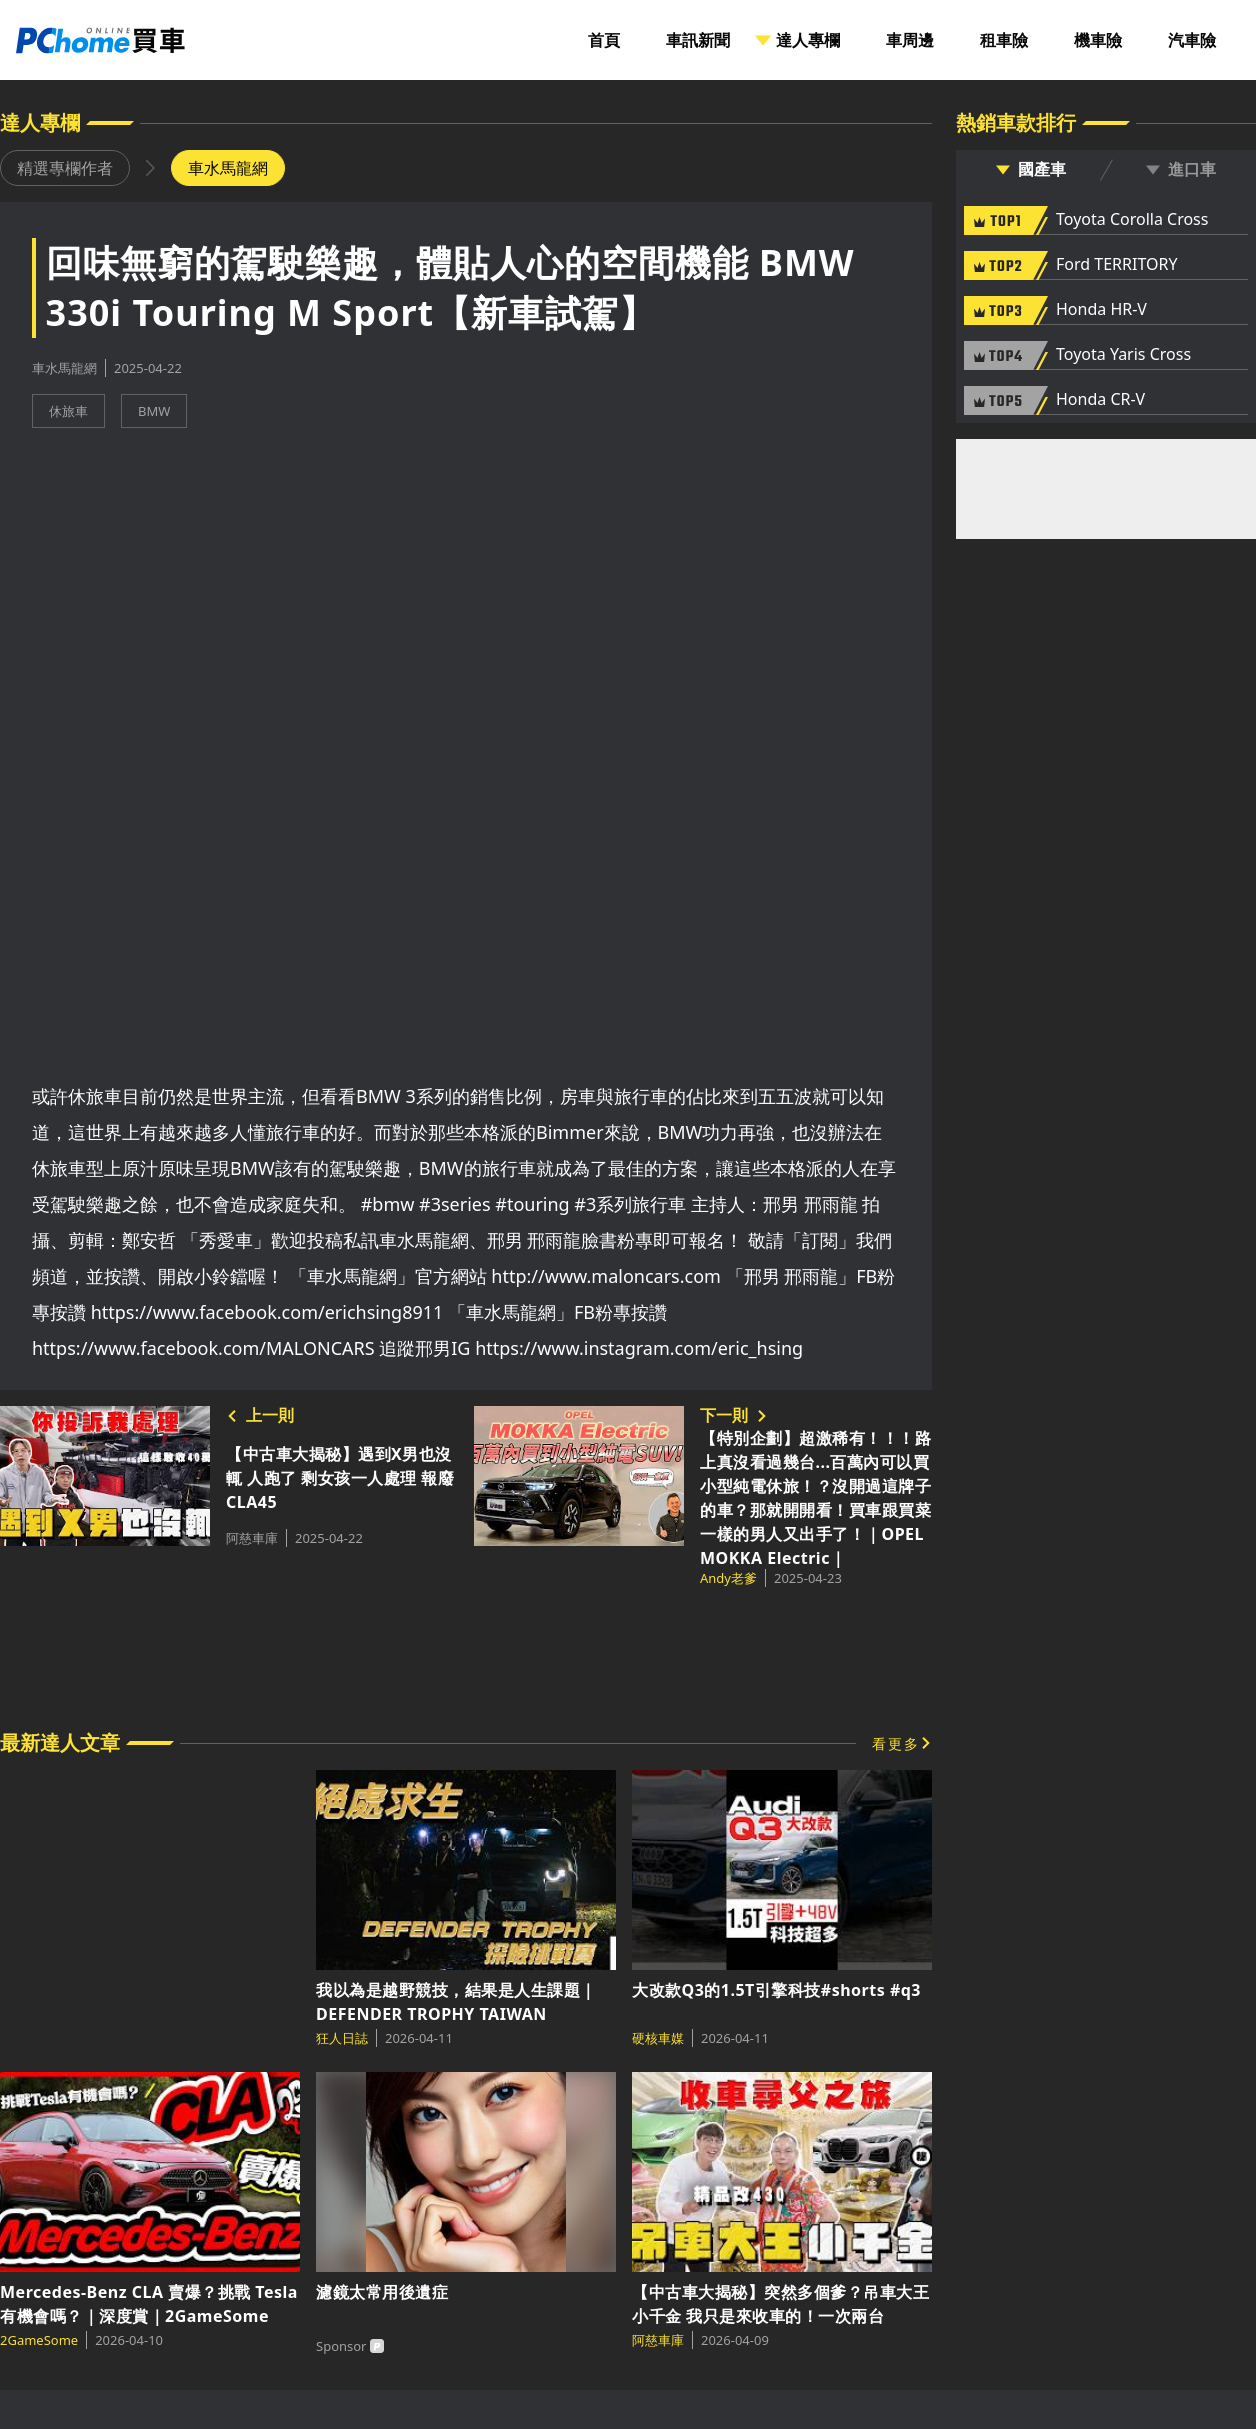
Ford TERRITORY (1116, 265)
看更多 (896, 1743)
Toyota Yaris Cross (1123, 355)
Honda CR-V (1100, 400)
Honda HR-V (1101, 310)
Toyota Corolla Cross (1132, 220)
